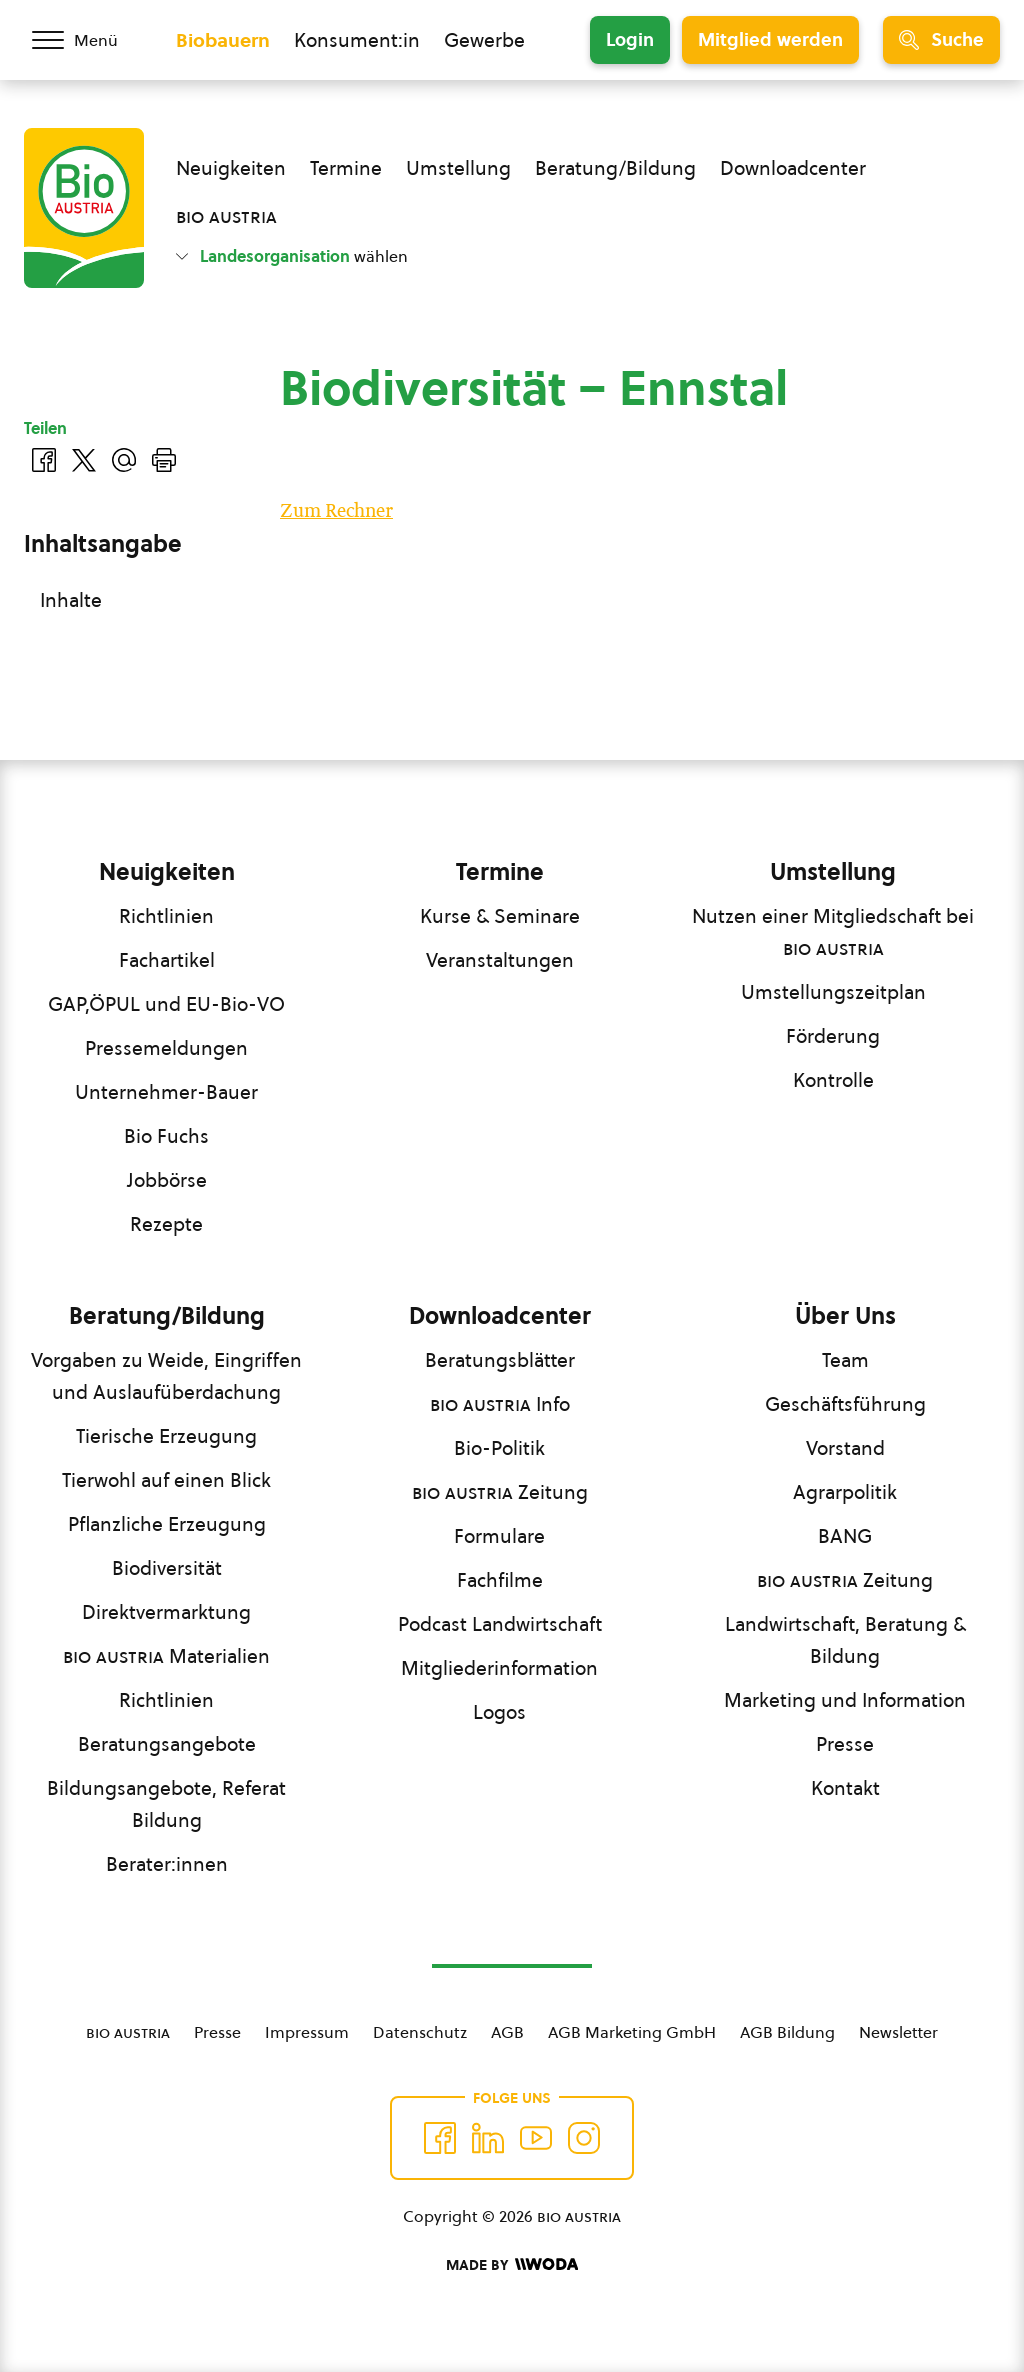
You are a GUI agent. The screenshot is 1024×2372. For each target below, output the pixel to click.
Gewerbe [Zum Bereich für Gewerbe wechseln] (484, 40)
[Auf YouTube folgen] (536, 2138)
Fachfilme (500, 1580)
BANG (845, 1536)
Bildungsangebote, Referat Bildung (166, 1804)
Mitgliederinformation (499, 1668)
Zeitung (500, 1492)
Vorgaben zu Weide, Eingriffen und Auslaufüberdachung (166, 1376)
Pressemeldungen (166, 1048)
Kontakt (845, 1788)
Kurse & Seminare (500, 916)
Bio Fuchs (166, 1136)
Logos (499, 1712)
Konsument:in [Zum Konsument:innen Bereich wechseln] (357, 40)
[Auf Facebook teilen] (44, 460)
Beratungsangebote (167, 1744)
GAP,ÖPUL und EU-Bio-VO (166, 1004)
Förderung (833, 1036)
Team (845, 1360)
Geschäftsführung (845, 1404)
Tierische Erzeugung (166, 1436)
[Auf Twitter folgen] (488, 2138)
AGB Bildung (787, 2032)
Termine (346, 168)
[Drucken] (164, 460)
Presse (845, 1744)
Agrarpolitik (845, 1492)
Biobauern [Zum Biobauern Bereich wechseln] (223, 40)
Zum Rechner (336, 511)
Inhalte (71, 600)
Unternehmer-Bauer (166, 1092)
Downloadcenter (793, 168)
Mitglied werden (770, 39)
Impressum (307, 2032)
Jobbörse (167, 1180)
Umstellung (458, 168)
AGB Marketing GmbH (632, 2032)
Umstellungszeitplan (833, 992)
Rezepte (166, 1224)
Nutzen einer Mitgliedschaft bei (833, 932)
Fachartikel (167, 960)
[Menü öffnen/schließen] (88, 40)
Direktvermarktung (166, 1612)
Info (500, 1404)
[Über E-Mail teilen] (124, 460)
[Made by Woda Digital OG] (512, 2265)
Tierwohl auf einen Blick (166, 1480)
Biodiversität (167, 1568)
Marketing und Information (845, 1700)
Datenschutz (420, 2032)
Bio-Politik (499, 1448)
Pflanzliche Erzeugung (167, 1524)
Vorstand (845, 1448)
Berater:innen (167, 1864)
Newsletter (898, 2032)
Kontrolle (833, 1080)
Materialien (166, 1656)
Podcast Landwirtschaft (500, 1624)
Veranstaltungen (500, 960)
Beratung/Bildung (615, 168)
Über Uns (845, 1316)
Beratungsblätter (500, 1360)
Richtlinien (166, 916)
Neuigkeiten (231, 168)
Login (630, 39)
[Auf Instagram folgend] (584, 2138)
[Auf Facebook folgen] (440, 2138)
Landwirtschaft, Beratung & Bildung (845, 1640)
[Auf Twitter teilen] (84, 460)
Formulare (499, 1536)
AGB (507, 2032)
